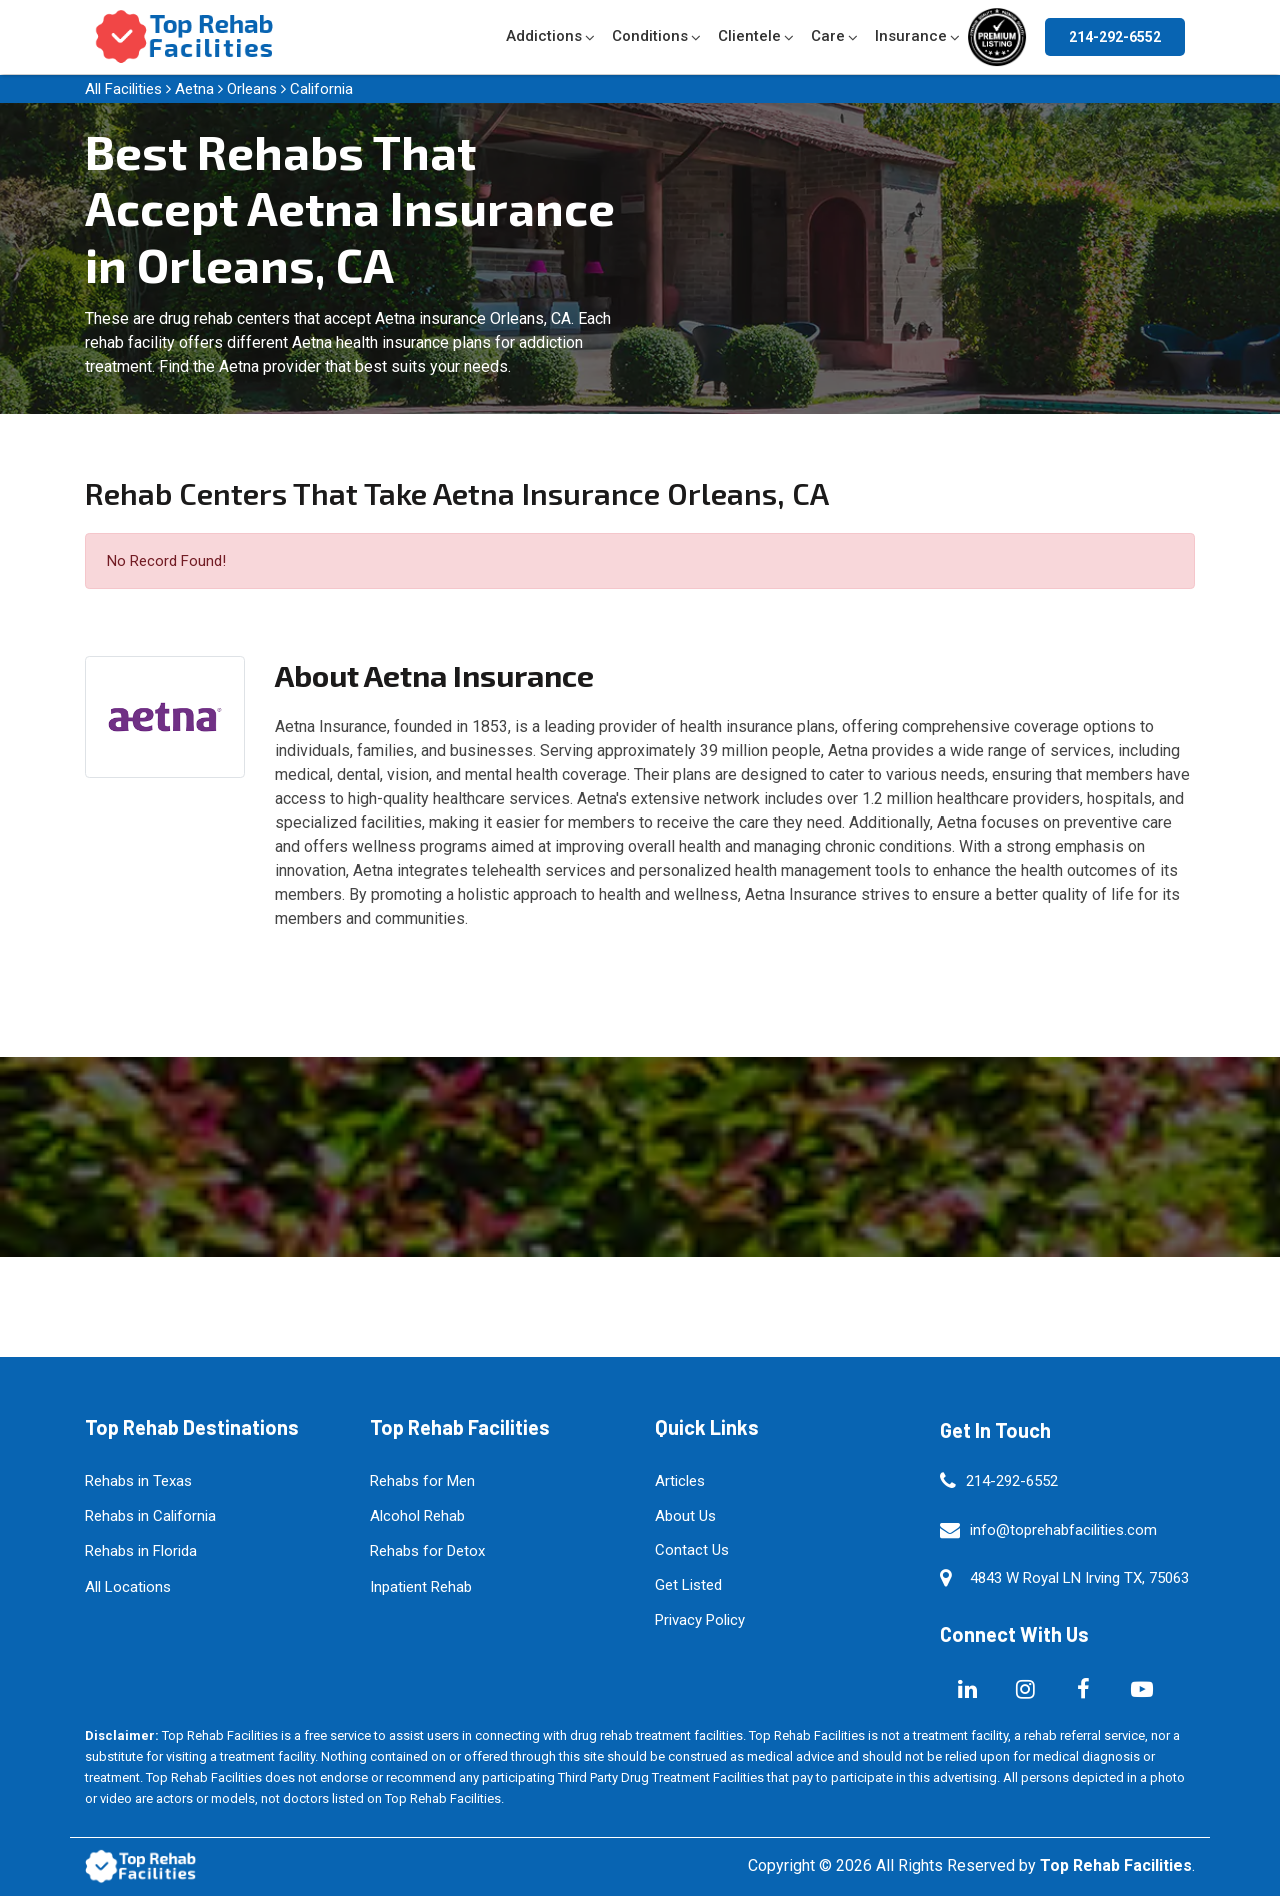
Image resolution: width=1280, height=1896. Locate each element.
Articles (680, 1481)
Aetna (194, 89)
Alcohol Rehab (417, 1516)
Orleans (252, 89)
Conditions (650, 36)
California (321, 89)
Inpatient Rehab (421, 1587)
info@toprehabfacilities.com (1063, 1530)
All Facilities (123, 89)
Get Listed (688, 1585)
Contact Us (692, 1550)
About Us (685, 1516)
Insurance (911, 36)
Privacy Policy (700, 1620)
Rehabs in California (150, 1516)
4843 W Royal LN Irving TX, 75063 (1079, 1578)
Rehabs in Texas (138, 1481)
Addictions (544, 36)
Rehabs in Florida (141, 1551)
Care (828, 36)
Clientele (749, 36)
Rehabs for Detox (427, 1551)
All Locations (128, 1587)
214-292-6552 (1115, 37)
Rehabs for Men (422, 1481)
